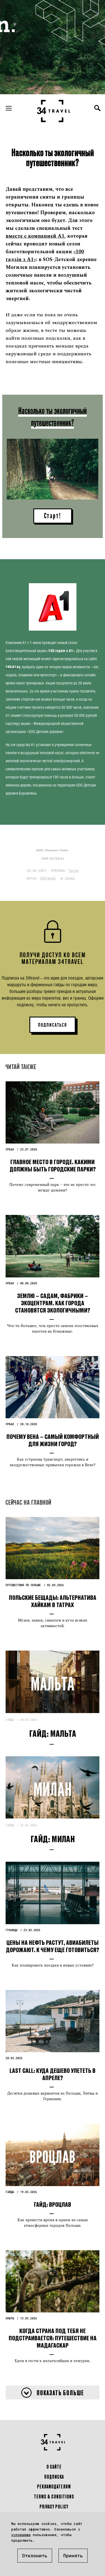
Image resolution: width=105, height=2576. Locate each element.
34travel (48, 878)
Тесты (73, 870)
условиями (21, 2534)
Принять (73, 2555)
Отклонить (34, 2555)
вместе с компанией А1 (35, 236)
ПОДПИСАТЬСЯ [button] (52, 1025)
